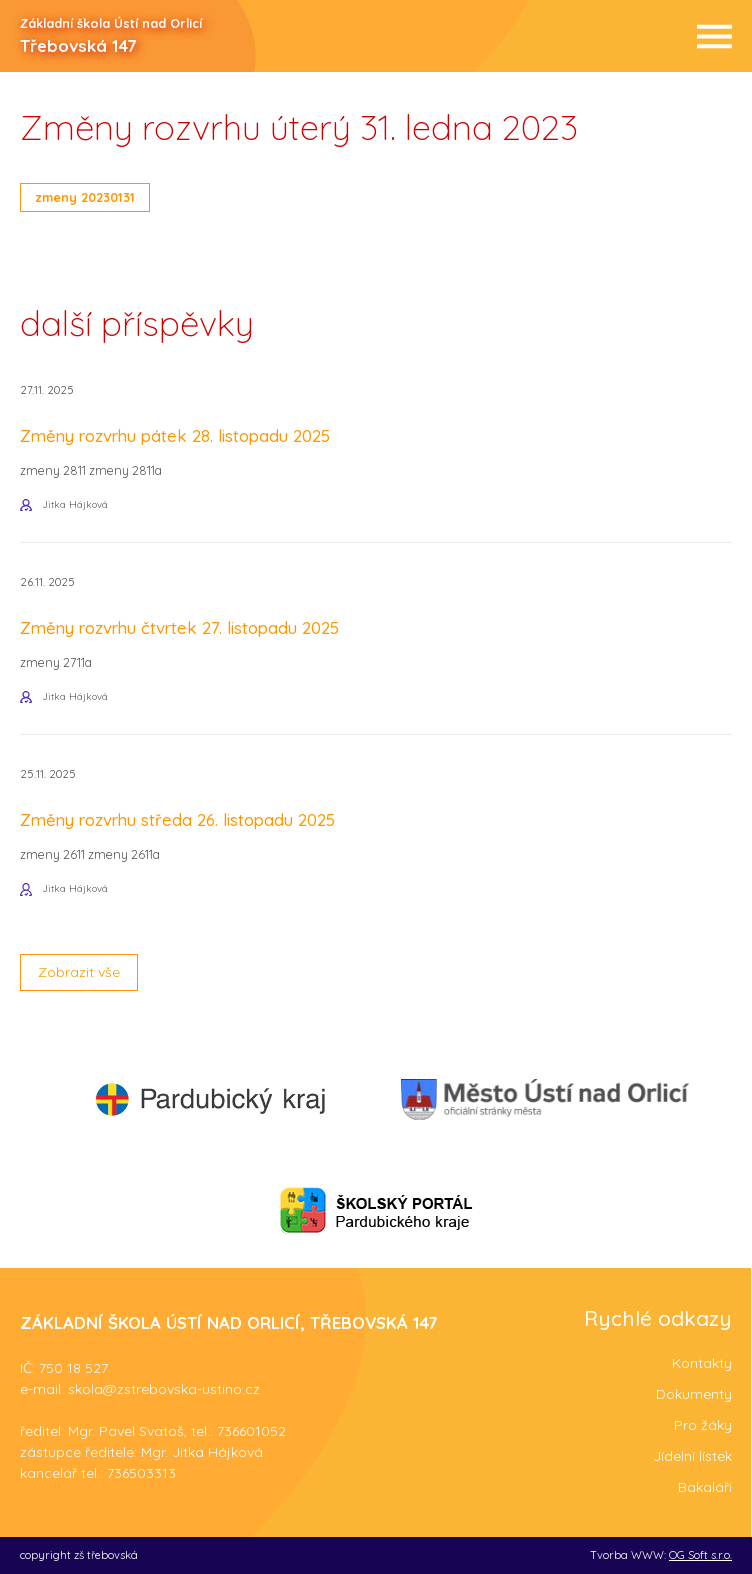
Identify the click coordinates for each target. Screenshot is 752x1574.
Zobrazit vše (79, 972)
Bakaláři (705, 1487)
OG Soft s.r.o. (700, 1555)
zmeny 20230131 (85, 197)
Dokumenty (694, 1394)
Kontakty (702, 1363)
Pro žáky (703, 1425)
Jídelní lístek (692, 1456)
